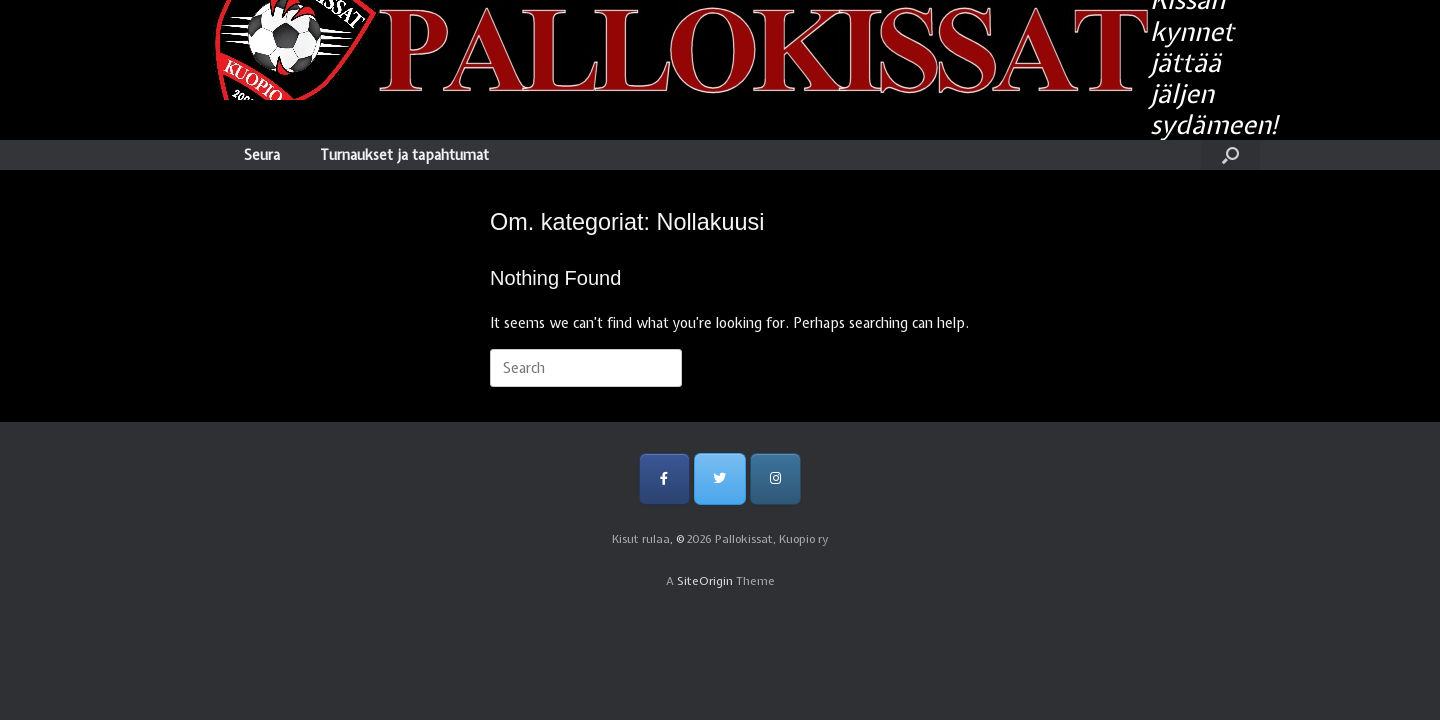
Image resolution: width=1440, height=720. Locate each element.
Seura (262, 155)
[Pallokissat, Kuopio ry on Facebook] (664, 478)
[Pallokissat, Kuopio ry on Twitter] (719, 478)
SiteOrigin (705, 581)
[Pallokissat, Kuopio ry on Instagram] (775, 478)
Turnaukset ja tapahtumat (404, 155)
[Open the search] (1230, 155)
